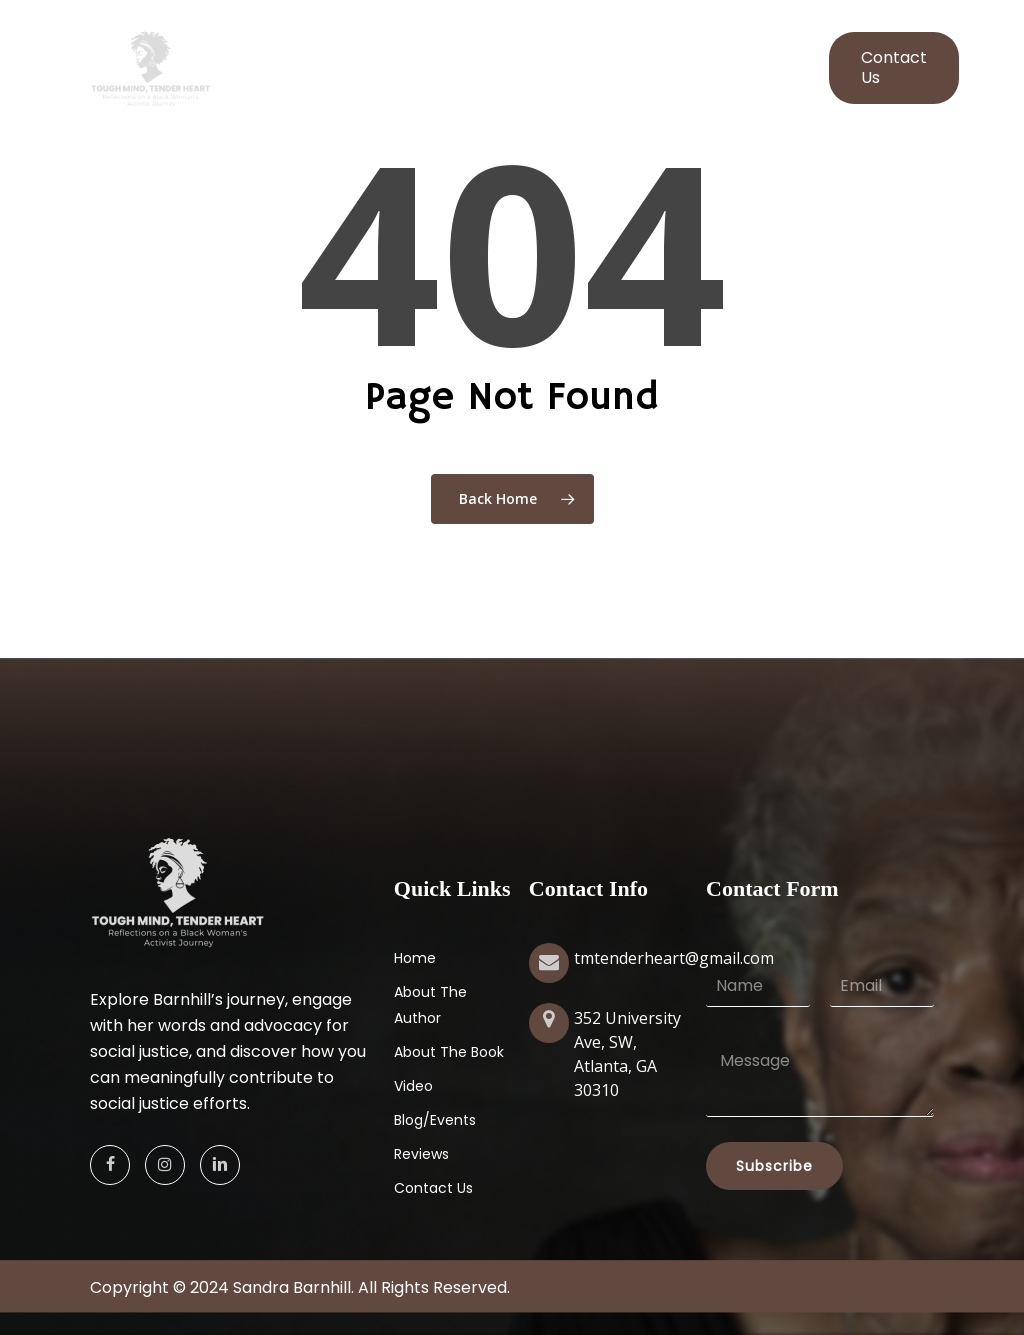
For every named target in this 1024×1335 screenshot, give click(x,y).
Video (413, 1086)
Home (415, 958)
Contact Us (433, 1188)
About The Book (449, 1052)
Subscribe (774, 1166)
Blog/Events (435, 1120)
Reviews (421, 1154)
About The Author (430, 1005)
